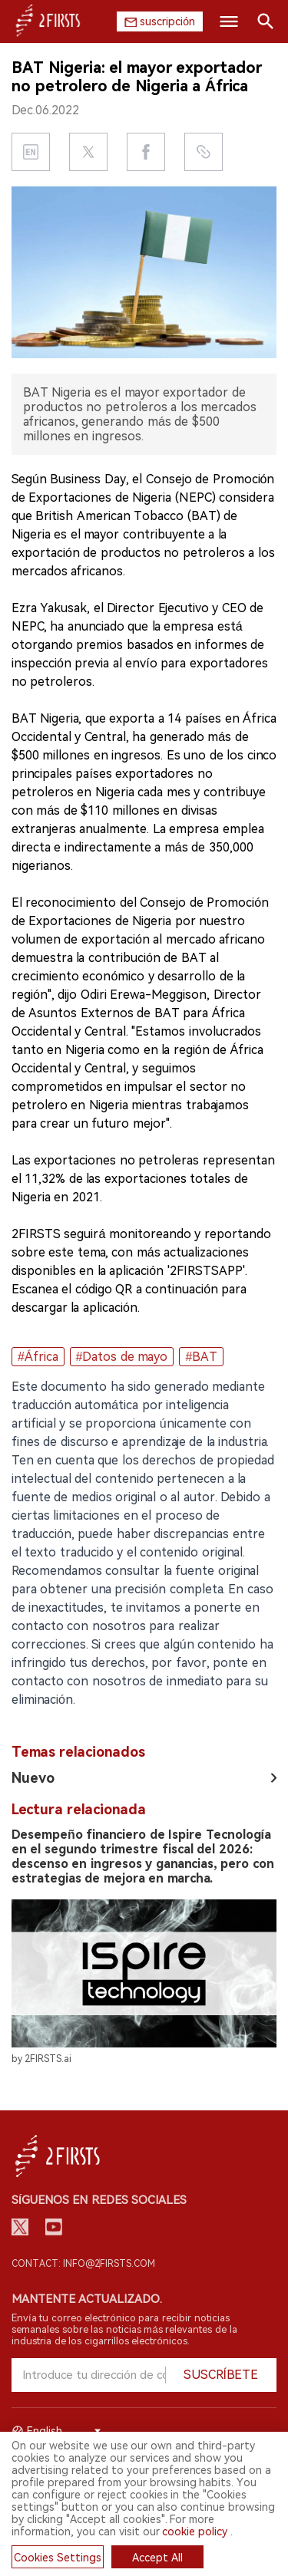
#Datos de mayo (122, 1356)
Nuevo (33, 1778)
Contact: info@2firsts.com (83, 2263)
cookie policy (194, 2531)
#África (38, 1356)
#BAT (201, 1356)
